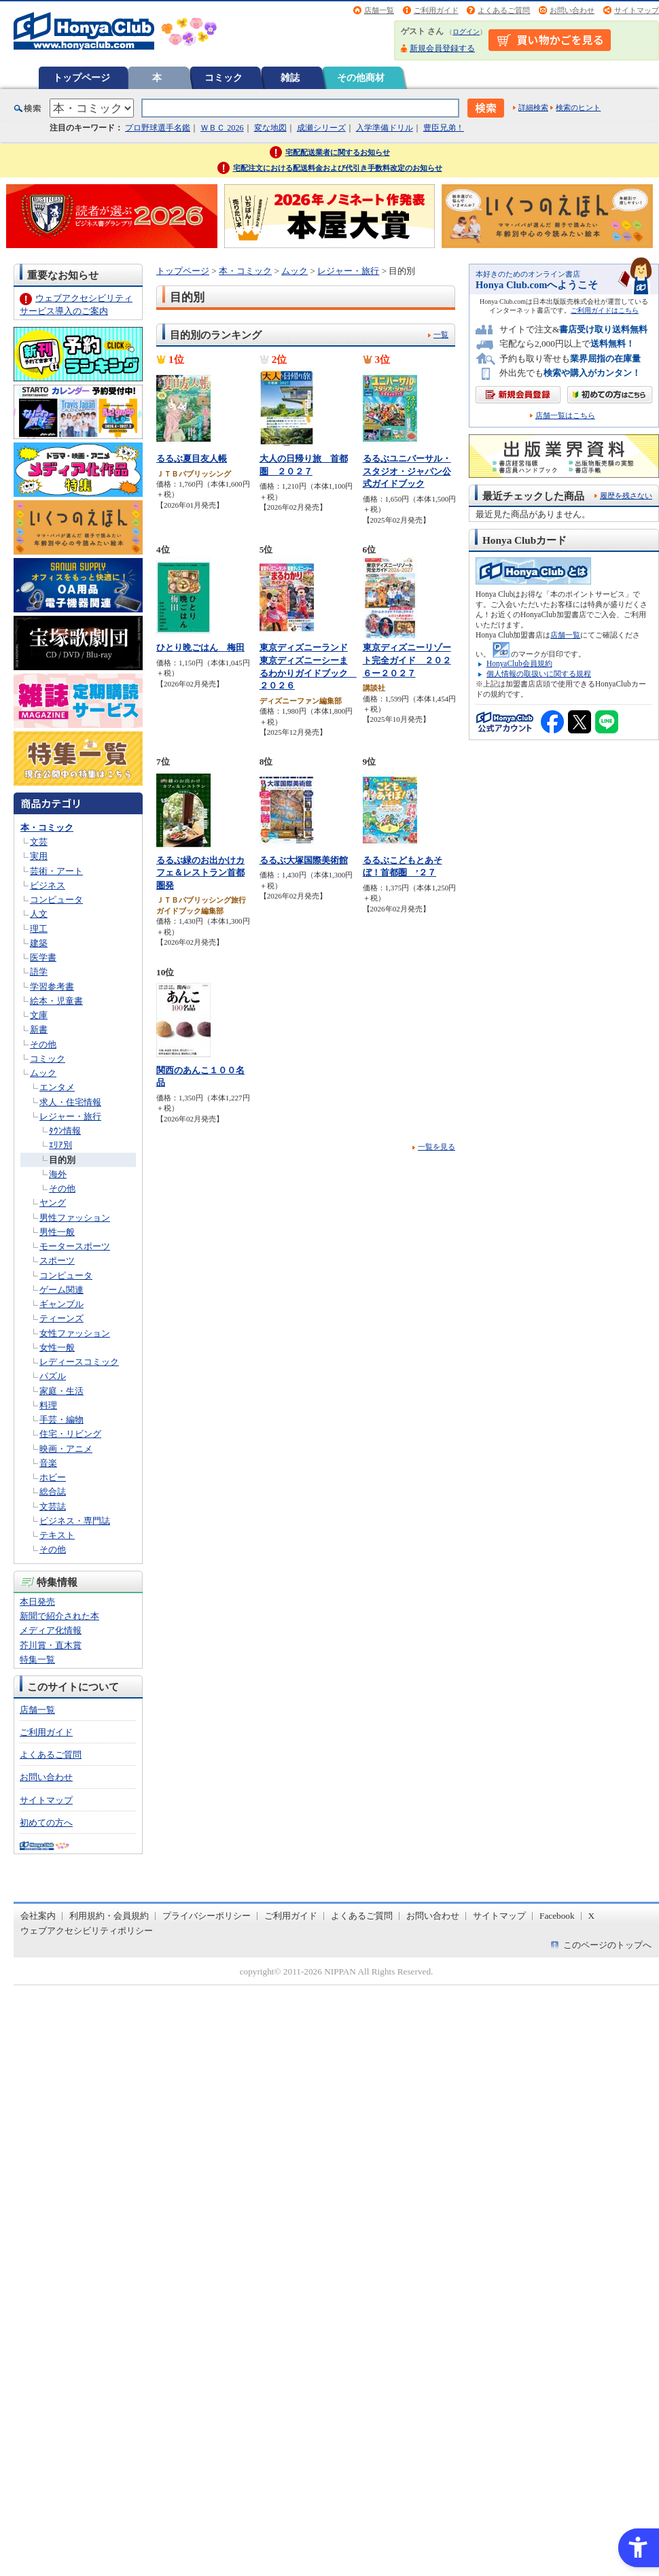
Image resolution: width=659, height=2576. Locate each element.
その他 (43, 1044)
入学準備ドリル (384, 128)
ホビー (52, 1477)
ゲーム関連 (61, 1290)
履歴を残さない (626, 495)
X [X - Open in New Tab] (591, 1916)
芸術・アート (56, 871)
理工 (39, 929)
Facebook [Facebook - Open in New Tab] (557, 1916)
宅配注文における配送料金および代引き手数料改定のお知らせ (337, 168)
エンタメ (57, 1087)
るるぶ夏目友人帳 (191, 458)
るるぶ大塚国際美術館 (304, 860)
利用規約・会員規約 (109, 1916)
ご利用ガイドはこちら (605, 310)
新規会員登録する (442, 48)
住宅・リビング (70, 1434)
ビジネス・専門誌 (74, 1521)
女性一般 (57, 1347)
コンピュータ (56, 899)
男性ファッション (74, 1218)
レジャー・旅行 (70, 1116)
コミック (223, 77)
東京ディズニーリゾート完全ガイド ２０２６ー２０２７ (407, 660)
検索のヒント (578, 107)
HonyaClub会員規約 (519, 663)
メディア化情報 (51, 1630)
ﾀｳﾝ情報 (65, 1131)
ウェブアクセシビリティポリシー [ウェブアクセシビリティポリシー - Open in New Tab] (86, 1931)
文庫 (39, 1015)
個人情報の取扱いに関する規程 (538, 673)
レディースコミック (79, 1362)
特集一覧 (37, 1659)
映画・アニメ (65, 1449)
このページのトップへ (607, 1945)
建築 (39, 943)
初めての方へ (46, 1822)
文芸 (39, 842)
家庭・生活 (61, 1391)
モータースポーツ (74, 1246)
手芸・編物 (61, 1419)
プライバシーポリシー (206, 1916)
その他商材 (361, 77)
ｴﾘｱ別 (60, 1145)
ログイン (466, 31)
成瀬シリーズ (321, 128)
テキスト (57, 1535)
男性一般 (57, 1232)
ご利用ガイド (436, 10)
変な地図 (270, 128)
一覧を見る (436, 1147)
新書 (39, 1029)
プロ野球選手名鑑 (157, 128)
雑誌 (290, 77)
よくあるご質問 (504, 10)
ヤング (52, 1203)
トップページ (81, 77)
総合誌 (52, 1491)
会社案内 (38, 1916)
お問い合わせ (572, 10)
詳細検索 (533, 107)
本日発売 (37, 1602)
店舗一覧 (379, 10)
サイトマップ (636, 10)
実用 (39, 856)
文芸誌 (52, 1506)
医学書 (43, 957)
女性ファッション (74, 1333)
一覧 (440, 334)
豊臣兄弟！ (443, 128)
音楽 (48, 1463)
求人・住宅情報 (70, 1102)
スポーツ (57, 1260)
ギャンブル (61, 1304)
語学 (39, 972)
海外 (58, 1174)
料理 (48, 1405)
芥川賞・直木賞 (51, 1645)
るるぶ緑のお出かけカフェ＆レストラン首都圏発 (200, 872)
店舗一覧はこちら (565, 415)
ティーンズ (61, 1318)
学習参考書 (52, 986)
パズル (52, 1376)
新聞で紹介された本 (59, 1616)
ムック (43, 1073)
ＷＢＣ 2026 (221, 128)
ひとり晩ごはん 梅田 (200, 647)
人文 (39, 914)
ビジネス (47, 885)
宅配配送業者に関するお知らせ (337, 152)
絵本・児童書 (56, 1001)
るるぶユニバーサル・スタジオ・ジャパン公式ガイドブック (407, 471)
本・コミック (46, 827)
